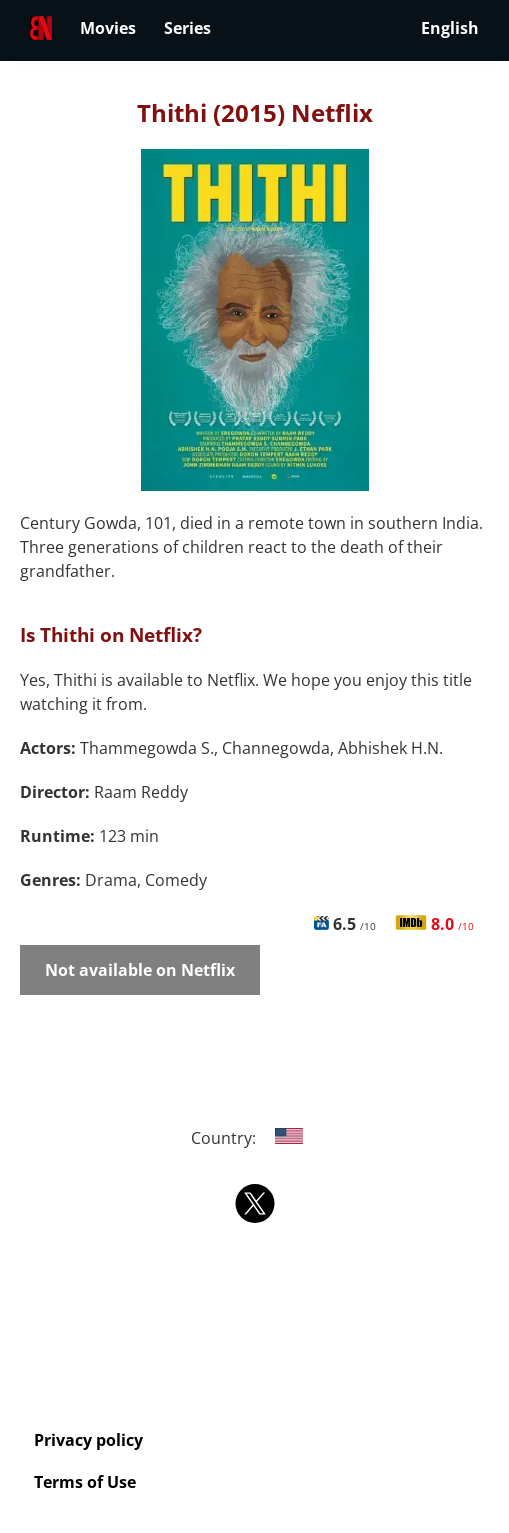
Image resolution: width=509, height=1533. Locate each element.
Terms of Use (85, 1482)
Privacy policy (88, 1440)
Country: (254, 1138)
